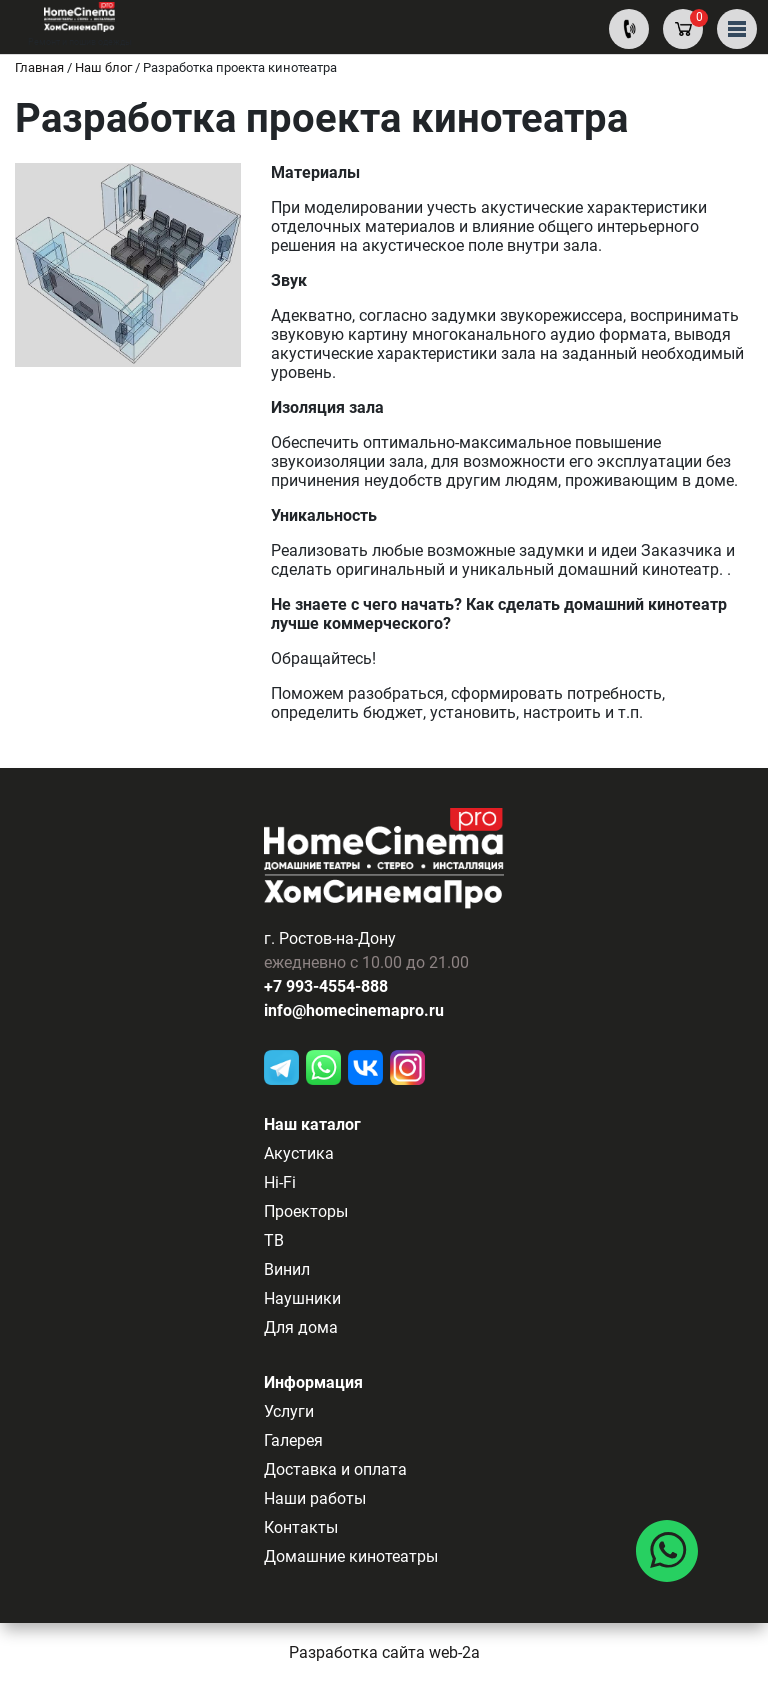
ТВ (274, 1240)
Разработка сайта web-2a (384, 1652)
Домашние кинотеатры (351, 1556)
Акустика (299, 1153)
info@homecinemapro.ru (354, 1010)
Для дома (301, 1327)
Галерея (293, 1440)
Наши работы (315, 1498)
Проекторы (306, 1211)
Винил (287, 1269)
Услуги (289, 1411)
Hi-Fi (280, 1182)
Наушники (302, 1298)
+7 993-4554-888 (326, 986)
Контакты (301, 1527)
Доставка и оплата (335, 1469)
